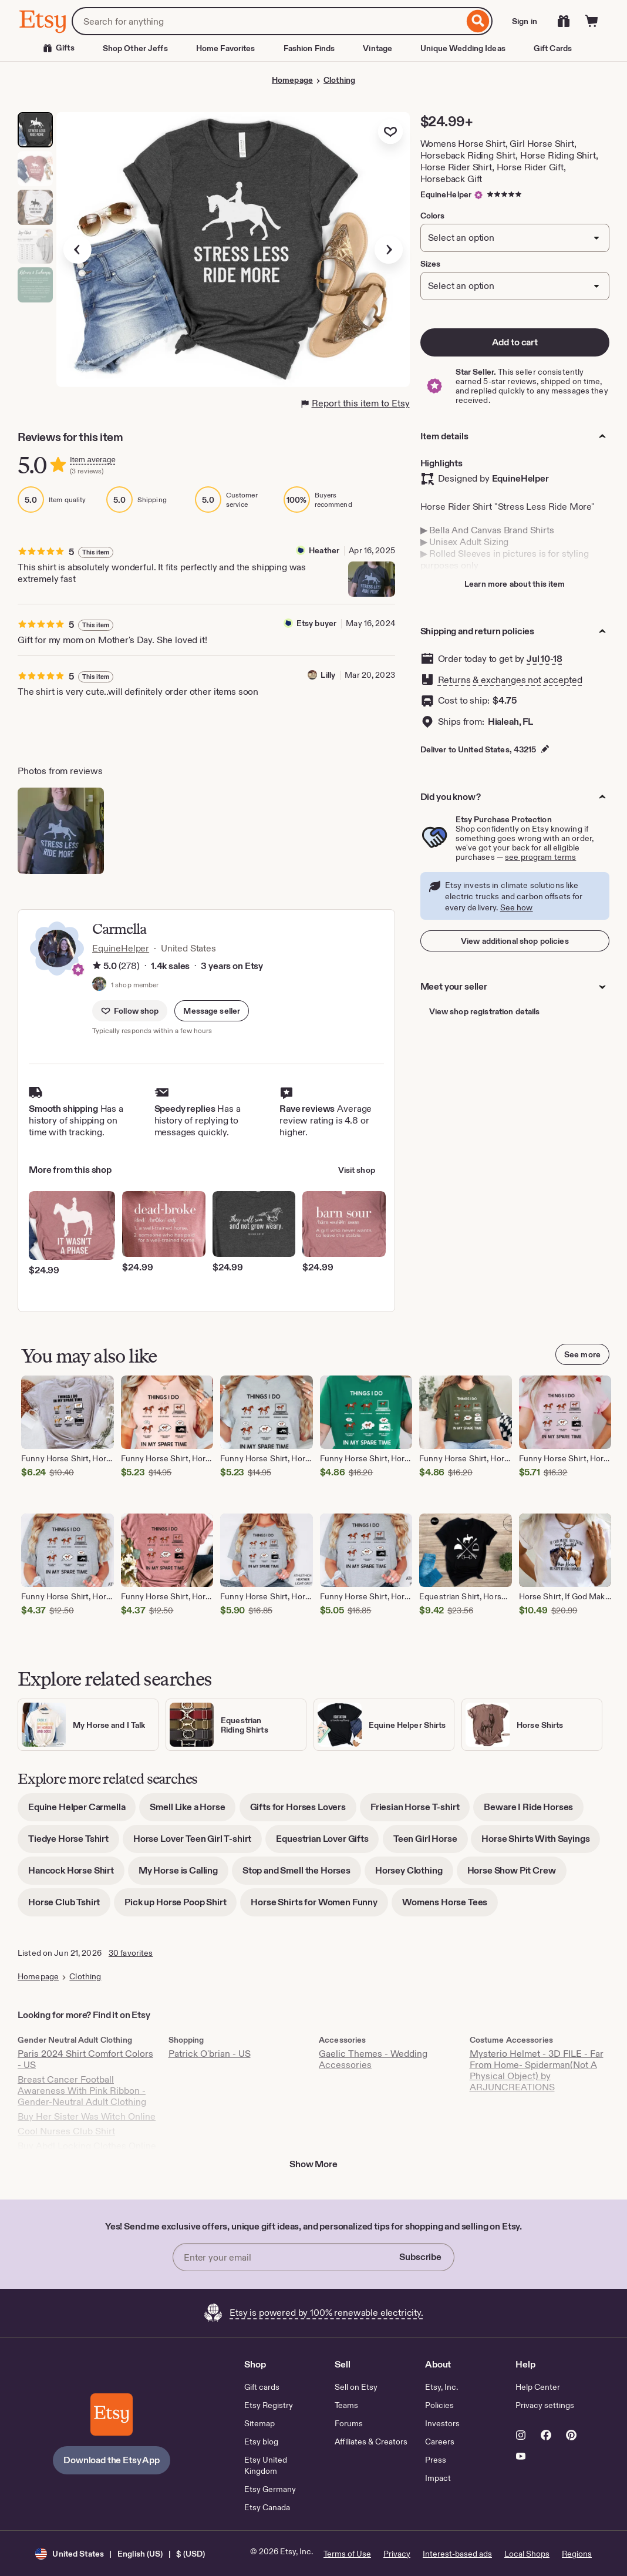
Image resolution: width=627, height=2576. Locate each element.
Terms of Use (347, 2553)
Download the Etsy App (111, 2460)
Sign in (524, 21)
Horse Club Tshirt (69, 1906)
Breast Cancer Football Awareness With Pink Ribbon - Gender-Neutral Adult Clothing (82, 2090)
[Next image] (389, 250)
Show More (313, 2164)
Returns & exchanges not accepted (510, 679)
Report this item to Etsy (356, 403)
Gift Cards (553, 48)
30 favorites (131, 1953)
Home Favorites (225, 48)
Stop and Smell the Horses (301, 1874)
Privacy (396, 2553)
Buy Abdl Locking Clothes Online (87, 2145)
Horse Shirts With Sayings (540, 1842)
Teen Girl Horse (430, 1842)
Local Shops (527, 2553)
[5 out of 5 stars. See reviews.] (506, 194)
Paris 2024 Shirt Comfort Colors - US (85, 2059)
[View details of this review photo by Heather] (371, 579)
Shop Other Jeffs (135, 48)
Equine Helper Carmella (82, 1811)
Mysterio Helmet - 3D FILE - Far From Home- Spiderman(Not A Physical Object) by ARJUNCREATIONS (537, 2070)
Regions (577, 2553)
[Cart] (592, 21)
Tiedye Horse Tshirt (73, 1842)
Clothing (339, 80)
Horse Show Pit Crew (517, 1874)
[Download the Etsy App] (111, 2414)
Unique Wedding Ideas (462, 48)
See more (582, 1354)
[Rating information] (97, 966)
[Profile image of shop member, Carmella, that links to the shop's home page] (99, 985)
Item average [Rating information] (93, 459)
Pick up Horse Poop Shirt (180, 1906)
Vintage (377, 48)
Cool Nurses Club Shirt (66, 2131)
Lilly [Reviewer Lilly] (328, 675)
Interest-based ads (457, 2553)
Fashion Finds (309, 48)
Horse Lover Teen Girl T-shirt (197, 1842)
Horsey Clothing (414, 1874)
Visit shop (356, 1170)
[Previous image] (77, 250)
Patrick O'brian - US (209, 2053)
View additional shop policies (515, 941)
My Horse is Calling (183, 1874)
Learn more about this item (514, 583)
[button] (211, 1010)
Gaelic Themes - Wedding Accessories (373, 2059)
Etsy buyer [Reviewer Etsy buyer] (316, 623)
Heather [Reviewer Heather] (324, 550)
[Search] (478, 21)
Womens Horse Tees (450, 1906)
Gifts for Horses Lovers (303, 1811)
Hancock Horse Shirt (76, 1874)
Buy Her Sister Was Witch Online (87, 2116)
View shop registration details (484, 1011)
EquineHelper (446, 194)
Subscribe (420, 2256)
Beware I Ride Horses (534, 1811)
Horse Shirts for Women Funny (319, 1906)
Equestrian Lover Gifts (327, 1842)
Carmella (119, 928)
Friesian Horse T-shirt (420, 1811)
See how (516, 907)
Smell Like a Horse (192, 1811)
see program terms (540, 857)
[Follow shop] (129, 1010)
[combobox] (268, 21)
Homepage (292, 80)
